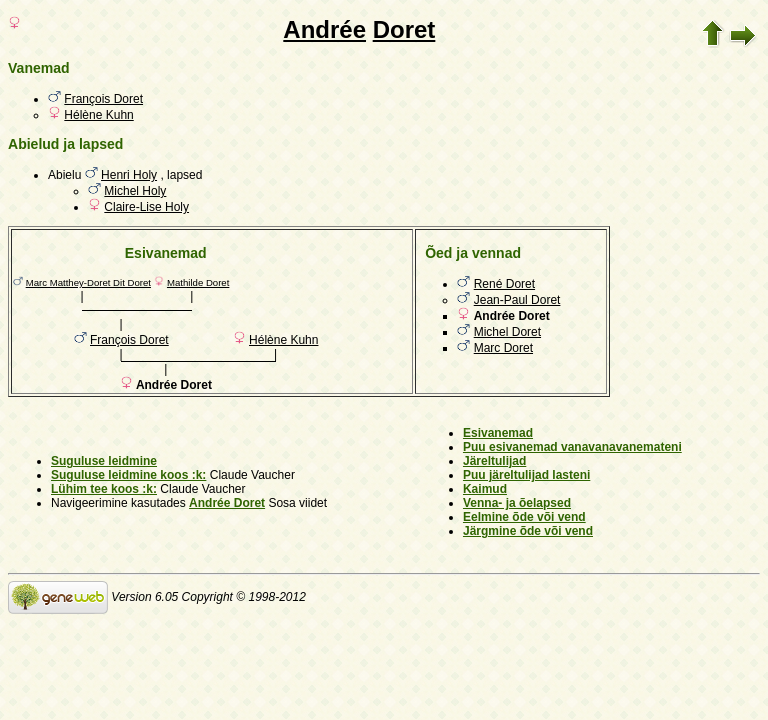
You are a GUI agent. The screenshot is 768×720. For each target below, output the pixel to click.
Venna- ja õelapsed (517, 503)
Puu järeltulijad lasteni (526, 475)
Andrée (324, 29)
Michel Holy (135, 191)
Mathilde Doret (198, 282)
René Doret (504, 284)
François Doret (103, 99)
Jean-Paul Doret (517, 300)
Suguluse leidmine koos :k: (128, 475)
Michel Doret (507, 332)
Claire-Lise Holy (146, 207)
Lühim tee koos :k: (104, 489)
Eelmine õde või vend (524, 517)
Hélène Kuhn (98, 115)
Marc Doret (503, 348)
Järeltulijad (494, 461)
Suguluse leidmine (104, 461)
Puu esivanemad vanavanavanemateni (572, 447)
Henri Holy (129, 175)
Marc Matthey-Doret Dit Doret (88, 282)
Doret (404, 29)
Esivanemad (498, 433)
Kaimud (485, 489)
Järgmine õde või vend (528, 531)
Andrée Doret (227, 503)
